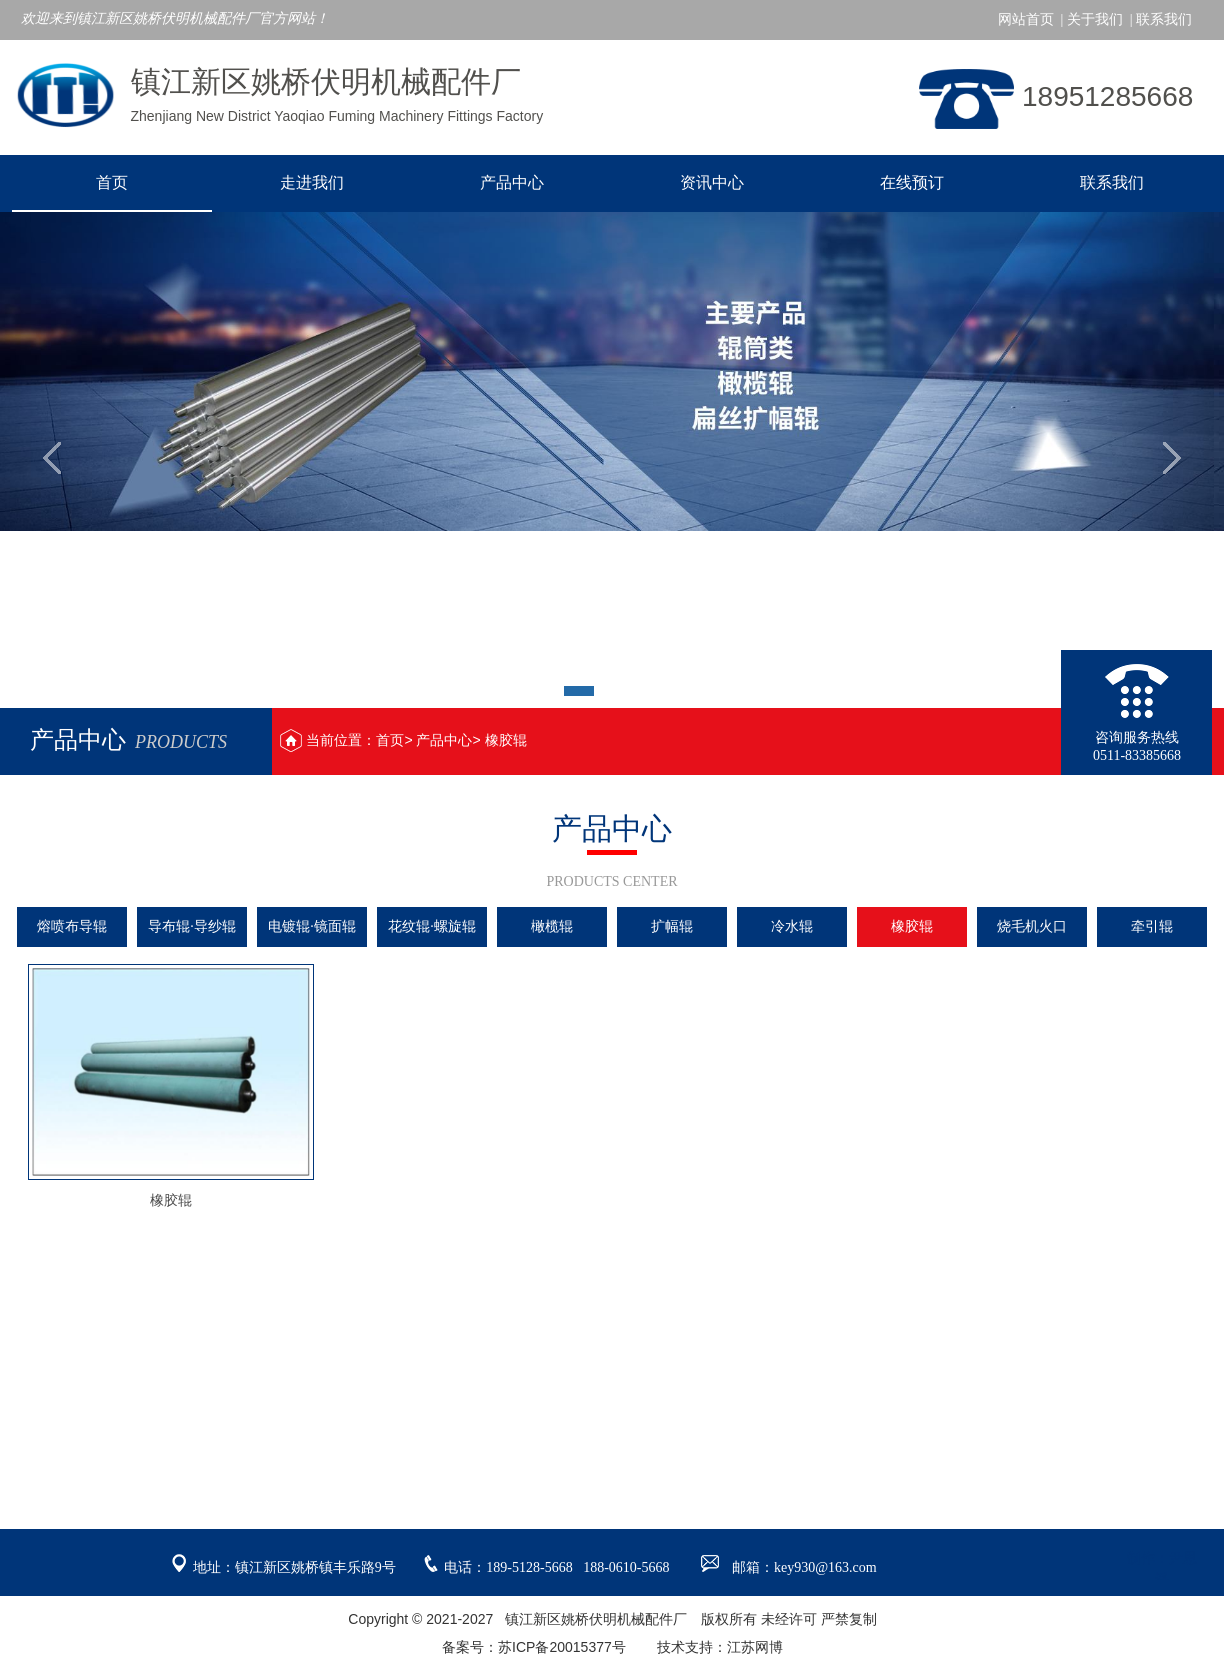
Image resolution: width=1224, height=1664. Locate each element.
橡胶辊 (506, 740)
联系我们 (1112, 182)
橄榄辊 (552, 926)
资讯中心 (712, 182)
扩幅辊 (672, 926)
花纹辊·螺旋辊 (432, 926)
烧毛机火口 (1032, 926)
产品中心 (512, 182)
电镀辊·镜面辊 (312, 926)
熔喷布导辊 (72, 926)
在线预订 (912, 182)
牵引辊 (1152, 926)
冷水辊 (792, 926)
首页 (112, 182)
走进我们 (312, 182)
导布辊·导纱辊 (192, 926)
